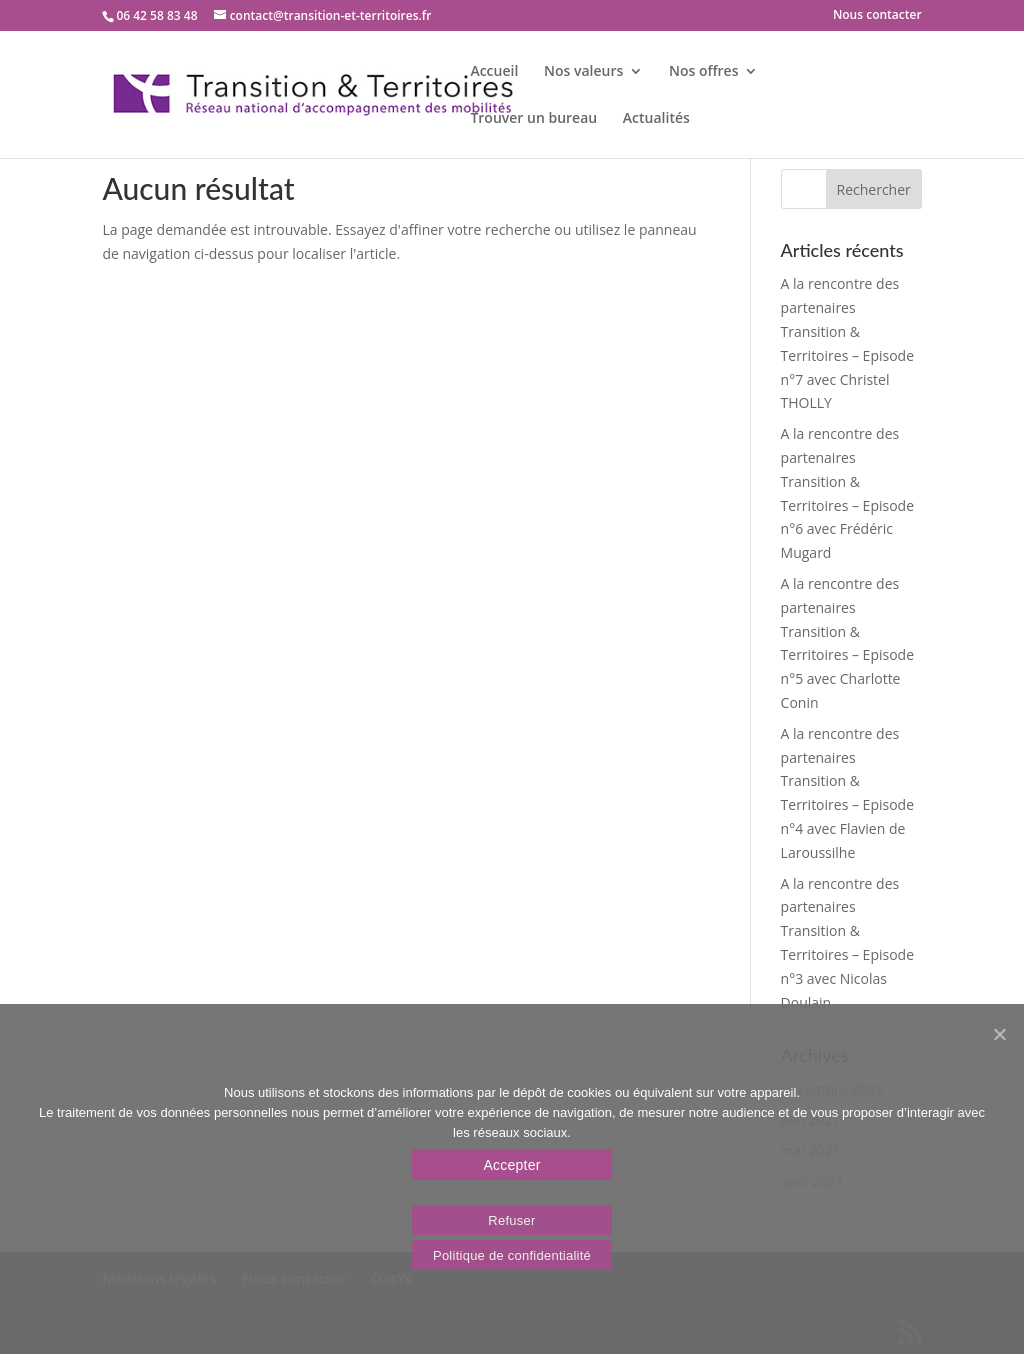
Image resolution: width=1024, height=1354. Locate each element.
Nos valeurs (583, 72)
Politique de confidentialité (512, 1255)
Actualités (656, 119)
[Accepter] (999, 1034)
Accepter (511, 1165)
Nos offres (704, 72)
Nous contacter (877, 16)
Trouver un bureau (533, 119)
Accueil (494, 72)
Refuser (511, 1220)
